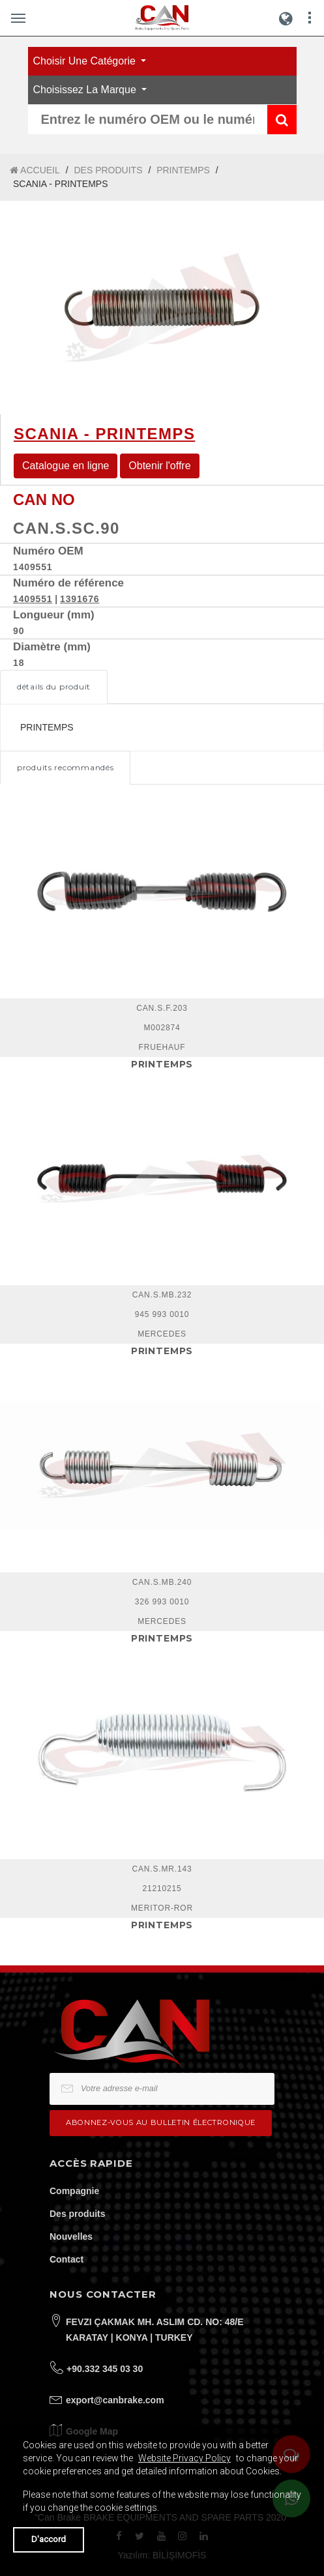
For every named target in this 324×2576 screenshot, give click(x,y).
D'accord (48, 2539)
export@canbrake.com (115, 2400)
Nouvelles (71, 2236)
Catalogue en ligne (65, 465)
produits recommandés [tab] (65, 767)
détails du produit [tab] (54, 686)
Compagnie (74, 2191)
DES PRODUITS (108, 170)
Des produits (78, 2213)
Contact (66, 2259)
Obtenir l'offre (159, 465)
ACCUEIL (35, 170)
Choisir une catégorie (86, 60)
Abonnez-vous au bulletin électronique (161, 2122)
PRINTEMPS (183, 170)
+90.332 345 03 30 (104, 2369)
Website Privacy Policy (184, 2458)
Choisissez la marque (86, 89)
